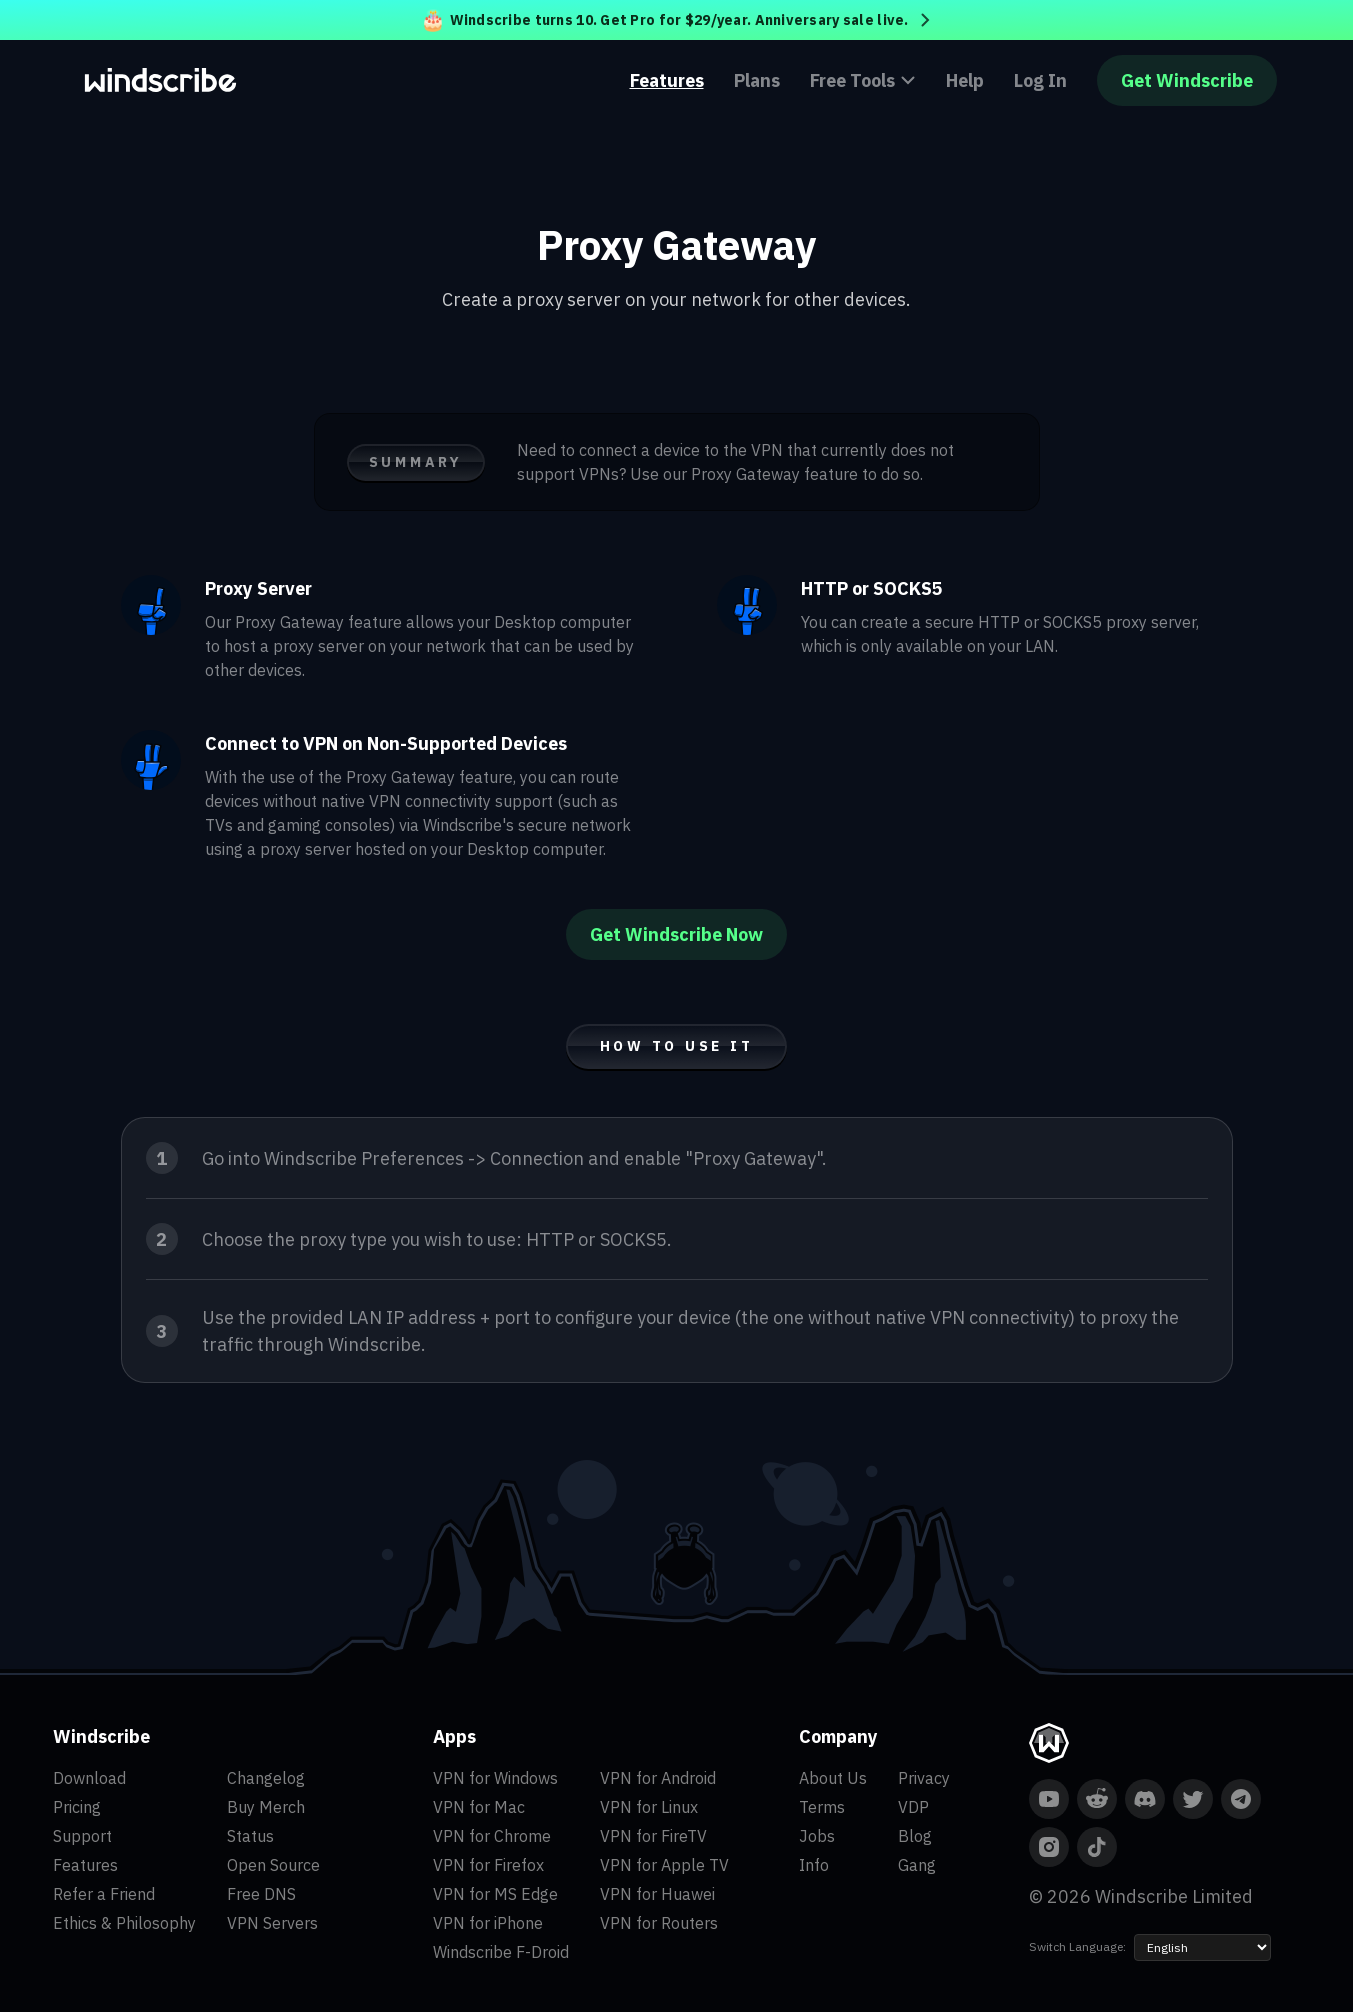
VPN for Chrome (492, 1836)
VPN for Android (658, 1778)
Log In (1040, 80)
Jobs (817, 1836)
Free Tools (863, 80)
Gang (917, 1865)
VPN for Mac (479, 1807)
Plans (757, 80)
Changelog (266, 1778)
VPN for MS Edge (495, 1894)
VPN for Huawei (657, 1894)
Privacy (924, 1778)
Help (965, 80)
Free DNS (261, 1894)
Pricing (77, 1807)
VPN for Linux (649, 1807)
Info (814, 1865)
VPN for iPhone (488, 1923)
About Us (833, 1778)
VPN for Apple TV (664, 1865)
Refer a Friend (104, 1894)
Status (250, 1836)
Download (89, 1778)
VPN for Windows (495, 1778)
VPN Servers (272, 1923)
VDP (913, 1807)
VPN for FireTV (653, 1836)
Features (667, 80)
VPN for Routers (659, 1923)
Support (82, 1836)
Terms (822, 1807)
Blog (915, 1836)
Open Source (273, 1865)
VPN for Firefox (488, 1865)
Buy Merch (266, 1807)
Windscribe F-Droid (501, 1952)
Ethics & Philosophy (124, 1923)
